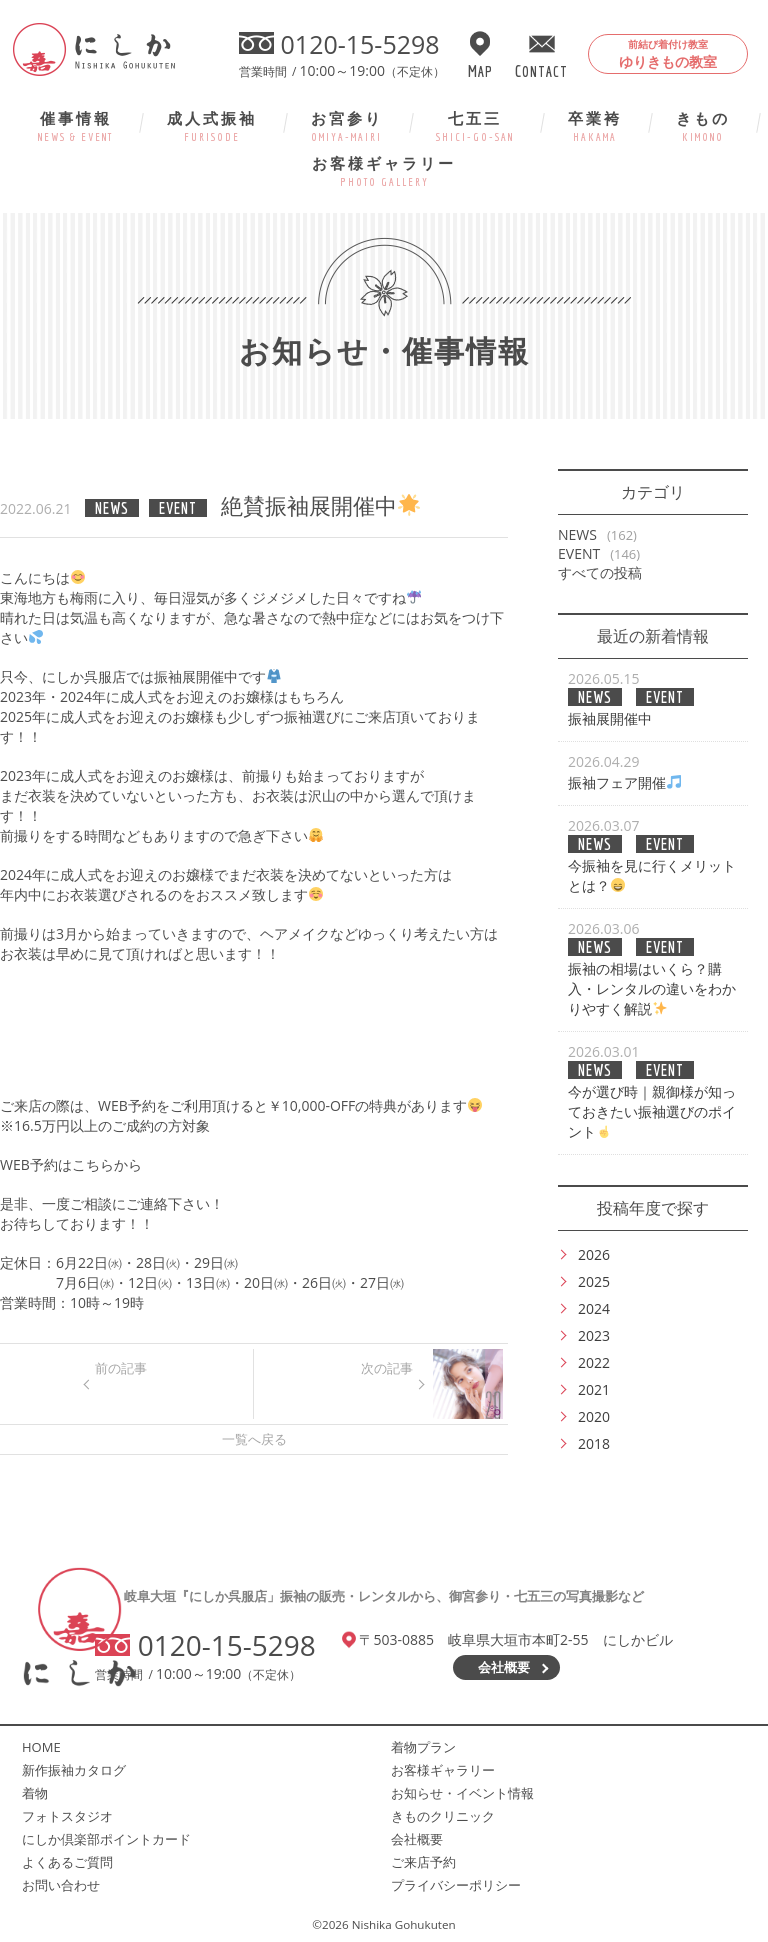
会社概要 (504, 1667)
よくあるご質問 (67, 1862)
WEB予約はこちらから (71, 1164)
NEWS (577, 534)
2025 (594, 1281)
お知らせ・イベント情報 (462, 1793)
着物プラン (423, 1747)
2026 (594, 1254)
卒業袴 (595, 125)
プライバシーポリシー (456, 1885)
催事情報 (75, 125)
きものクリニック (443, 1816)
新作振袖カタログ (74, 1770)
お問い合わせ (61, 1885)
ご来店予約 (423, 1862)
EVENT (579, 553)
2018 (594, 1443)
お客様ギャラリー (384, 170)
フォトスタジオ (67, 1816)
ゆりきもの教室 (668, 54)
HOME (41, 1747)
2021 (594, 1389)
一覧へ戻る (254, 1439)
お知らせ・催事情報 (384, 350)
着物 (35, 1793)
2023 (594, 1335)
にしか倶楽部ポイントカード (106, 1839)
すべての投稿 (600, 572)
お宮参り (347, 125)
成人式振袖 (212, 125)
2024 (594, 1308)
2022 (594, 1362)
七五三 (475, 125)
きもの (703, 125)
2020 (594, 1416)
